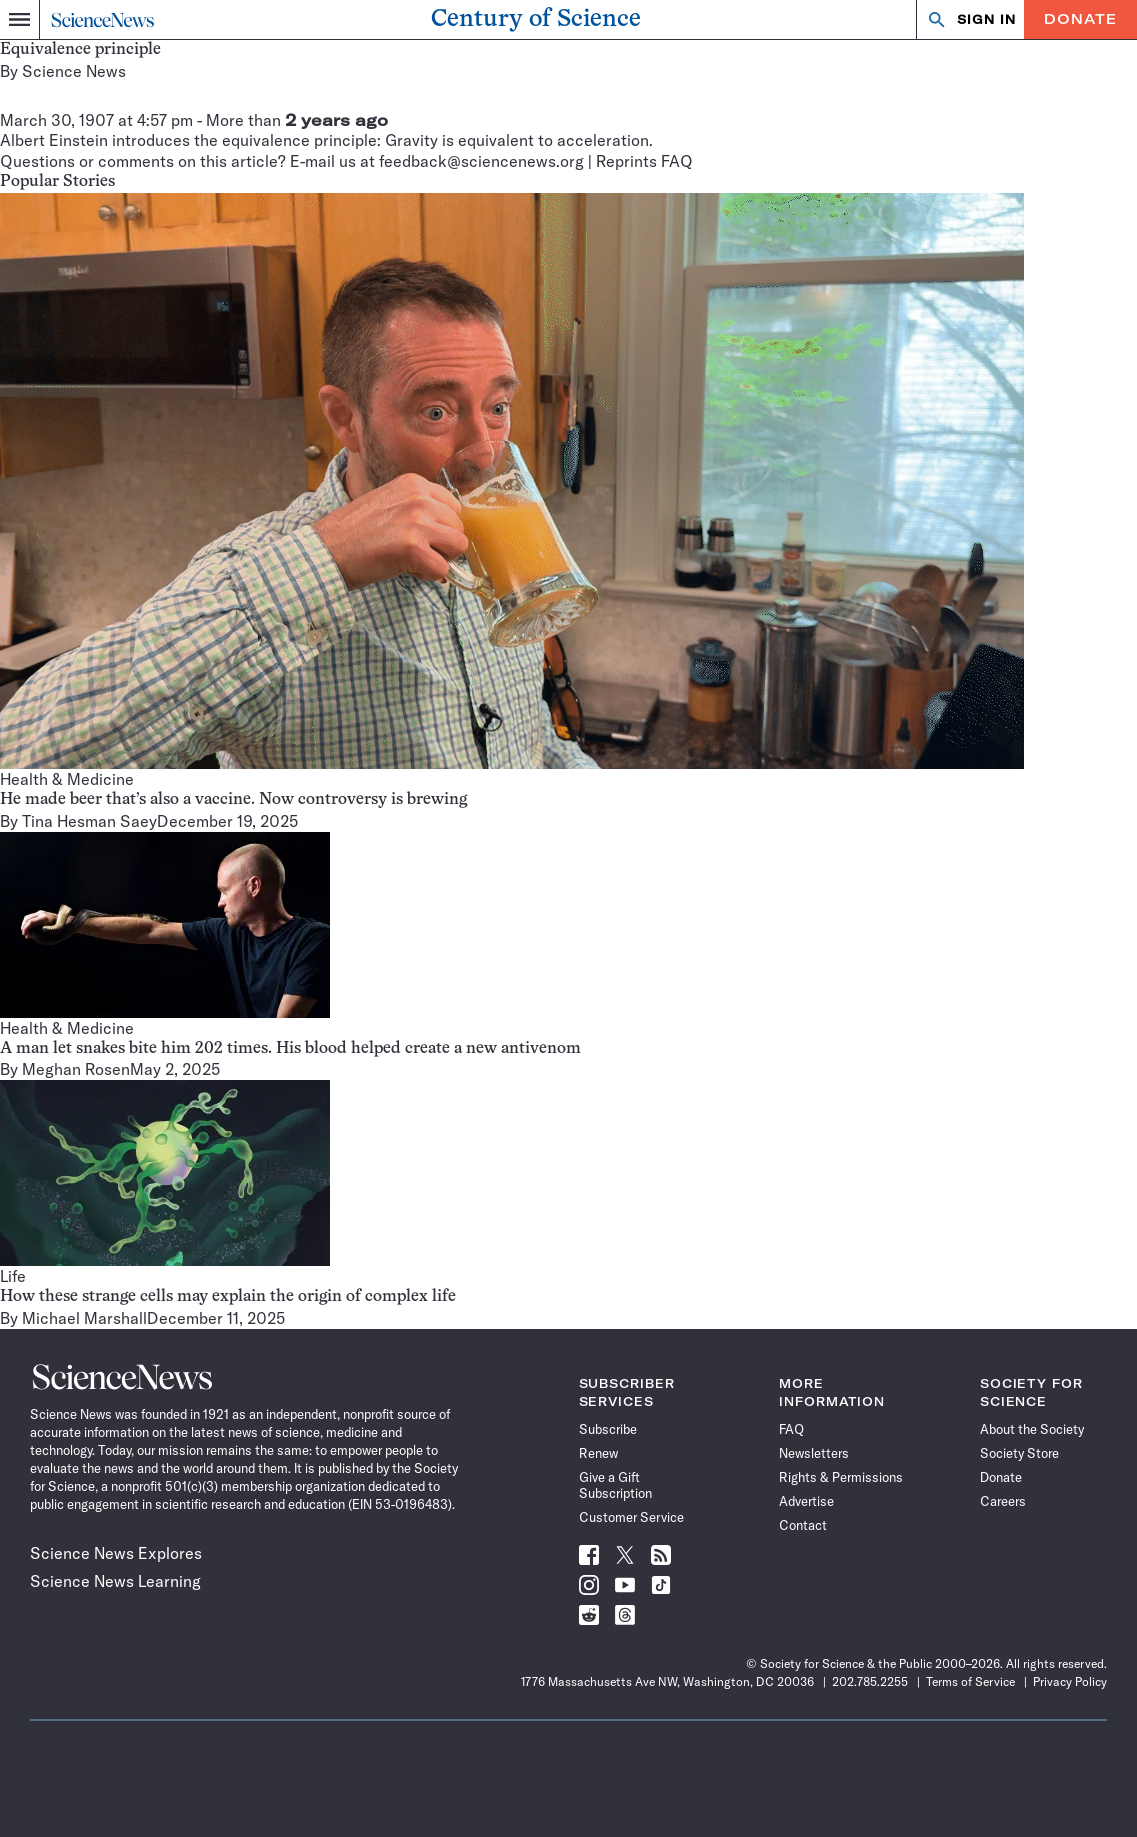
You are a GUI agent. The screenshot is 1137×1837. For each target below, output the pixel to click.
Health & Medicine (67, 779)
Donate (1080, 19)
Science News (74, 71)
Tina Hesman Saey (89, 821)
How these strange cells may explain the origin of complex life (228, 1297)
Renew (598, 1453)
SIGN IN (986, 19)
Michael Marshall (84, 1318)
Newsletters (814, 1453)
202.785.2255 (870, 1681)
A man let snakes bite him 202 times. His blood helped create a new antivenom (290, 1049)
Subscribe (608, 1429)
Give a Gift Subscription (615, 1485)
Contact (803, 1525)
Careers (1003, 1501)
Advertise (806, 1501)
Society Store (1019, 1453)
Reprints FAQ (644, 161)
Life (13, 1276)
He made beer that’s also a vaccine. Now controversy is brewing (233, 800)
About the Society (1032, 1429)
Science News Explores (116, 1553)
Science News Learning (115, 1581)
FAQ (791, 1429)
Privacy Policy (1070, 1681)
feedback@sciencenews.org (481, 161)
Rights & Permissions (841, 1477)
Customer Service (631, 1517)
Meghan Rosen (76, 1069)
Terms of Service (970, 1681)
